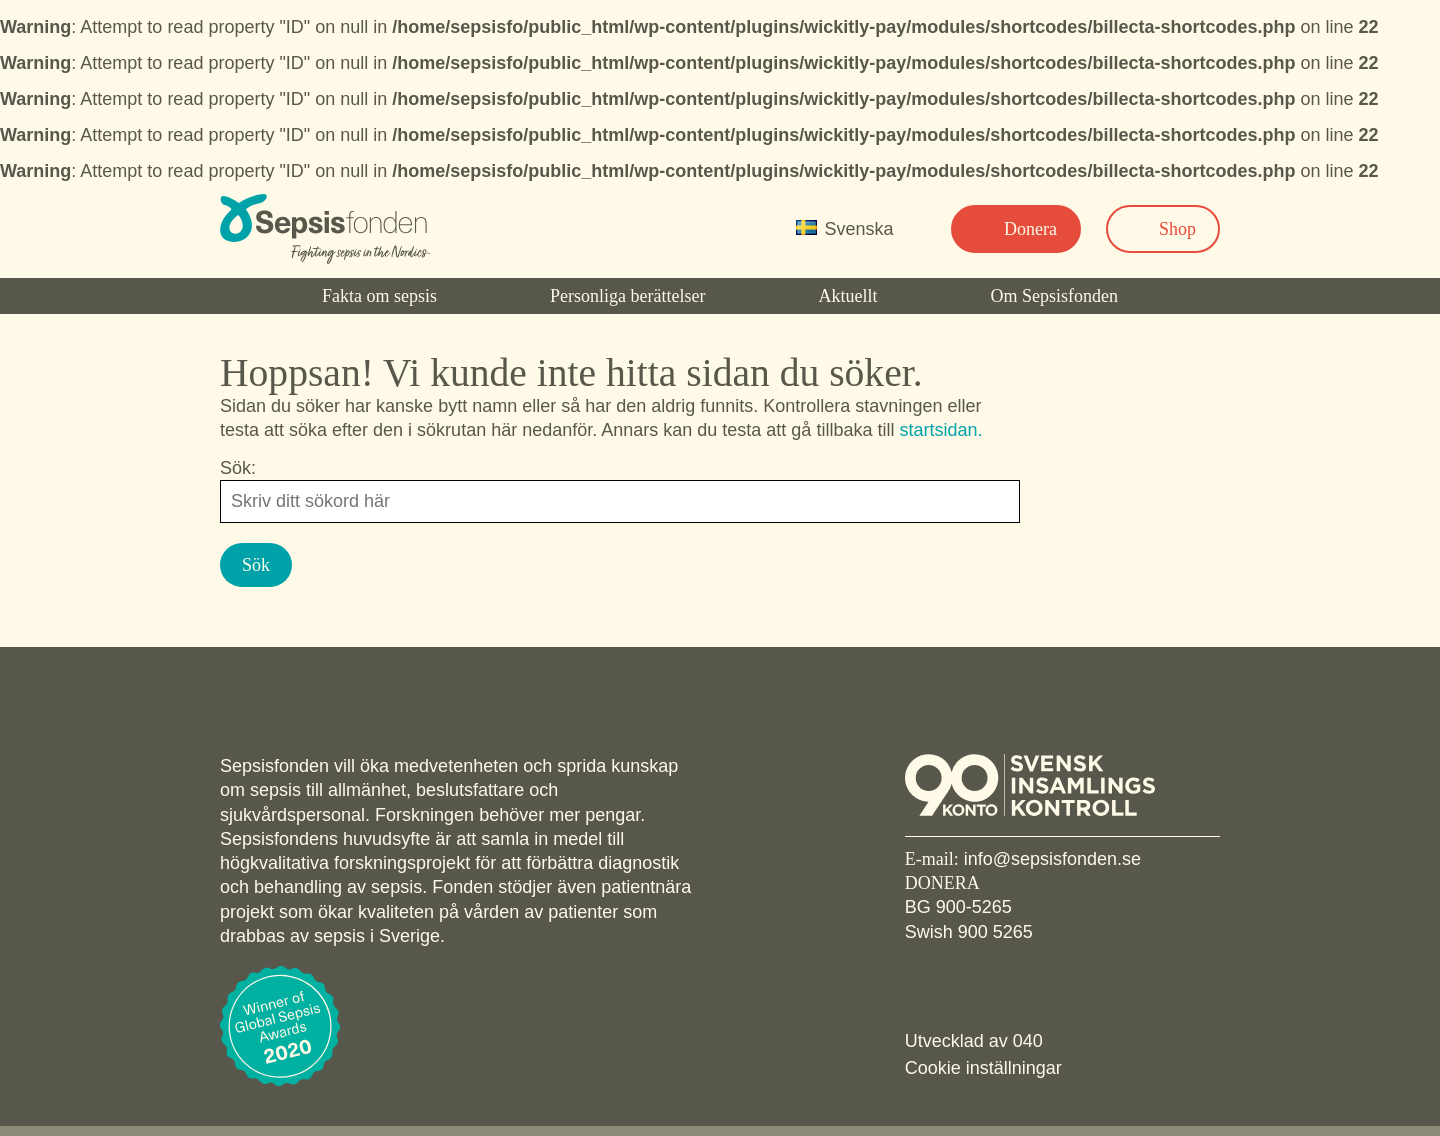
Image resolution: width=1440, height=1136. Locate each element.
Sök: (238, 468)
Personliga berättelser (627, 296)
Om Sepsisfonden (1055, 296)
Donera (1030, 229)
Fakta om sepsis (379, 296)
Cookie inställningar (983, 1068)
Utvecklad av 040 (974, 1041)
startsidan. (940, 430)
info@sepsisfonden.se (1052, 859)
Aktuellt (847, 296)
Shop (1177, 229)
